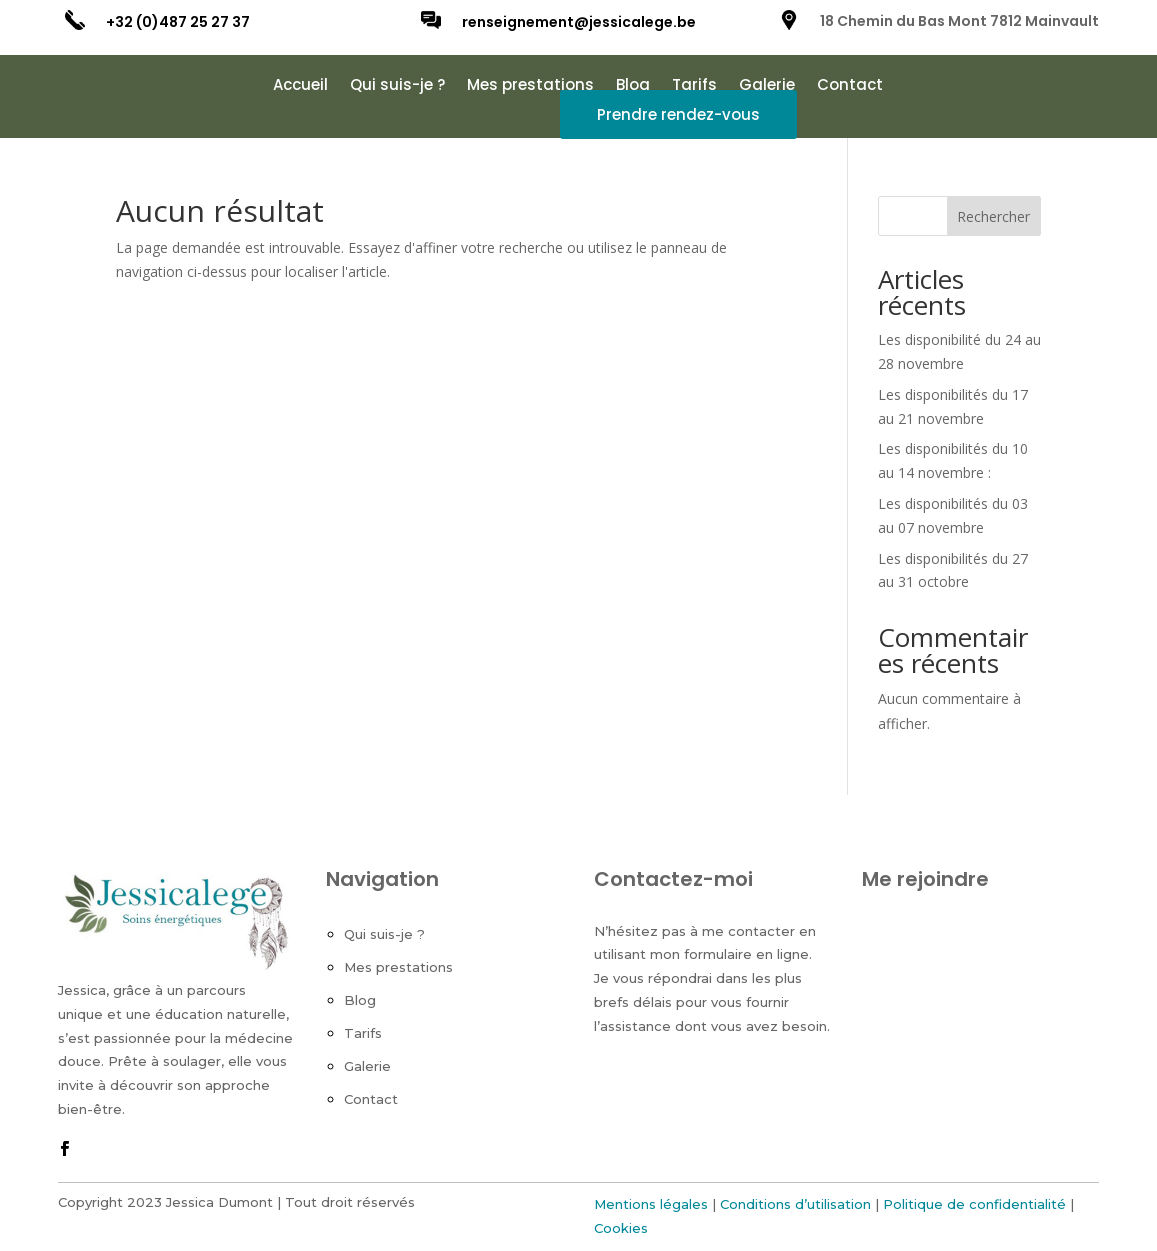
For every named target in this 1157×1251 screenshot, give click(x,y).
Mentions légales (651, 1204)
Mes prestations (530, 86)
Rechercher (993, 216)
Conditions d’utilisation (795, 1204)
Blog (633, 86)
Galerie (767, 86)
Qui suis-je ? (397, 86)
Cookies (621, 1228)
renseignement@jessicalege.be (579, 22)
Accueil (300, 86)
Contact (850, 86)
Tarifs (694, 86)
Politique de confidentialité (974, 1204)
